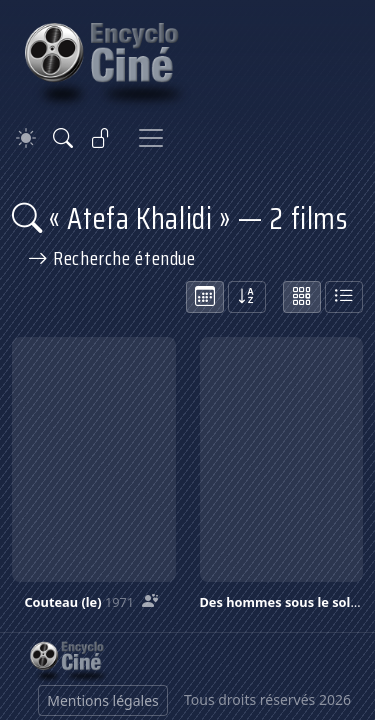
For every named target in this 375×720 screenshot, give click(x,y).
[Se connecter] (101, 138)
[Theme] (26, 138)
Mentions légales (103, 700)
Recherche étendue (112, 258)
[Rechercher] (63, 138)
